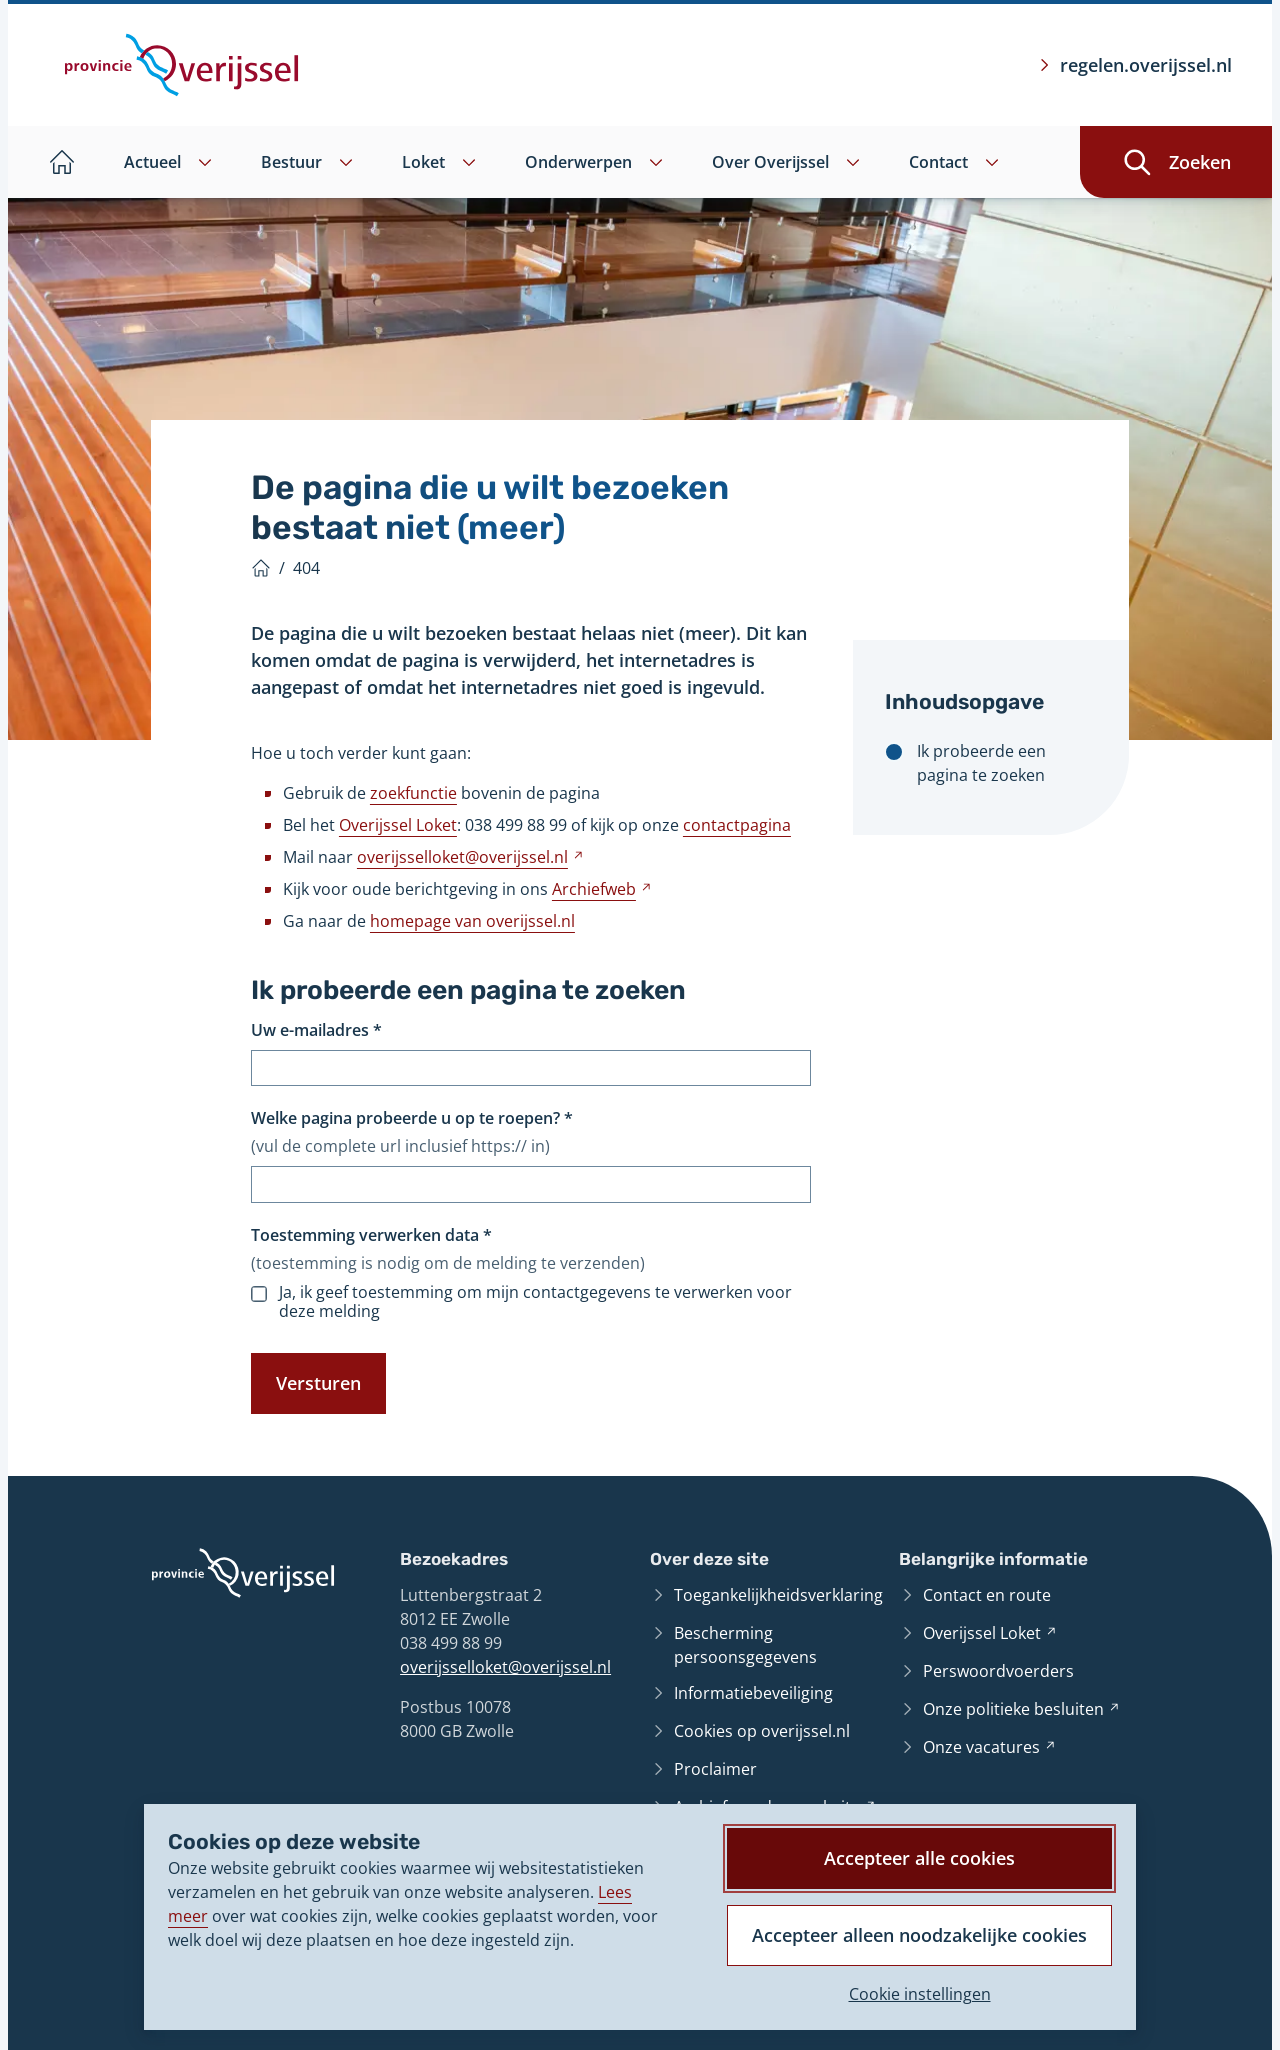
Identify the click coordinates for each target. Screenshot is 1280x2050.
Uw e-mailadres (316, 1030)
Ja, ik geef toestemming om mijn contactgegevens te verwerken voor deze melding (535, 1302)
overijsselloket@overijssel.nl (505, 1667)
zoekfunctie (413, 793)
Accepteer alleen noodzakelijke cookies (919, 1935)
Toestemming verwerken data (371, 1235)
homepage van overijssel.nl (472, 921)
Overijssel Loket (398, 825)
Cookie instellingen (920, 1994)
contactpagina (737, 825)
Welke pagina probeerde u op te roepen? (412, 1118)
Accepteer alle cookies (919, 1858)
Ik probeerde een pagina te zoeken (981, 763)
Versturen (318, 1383)
